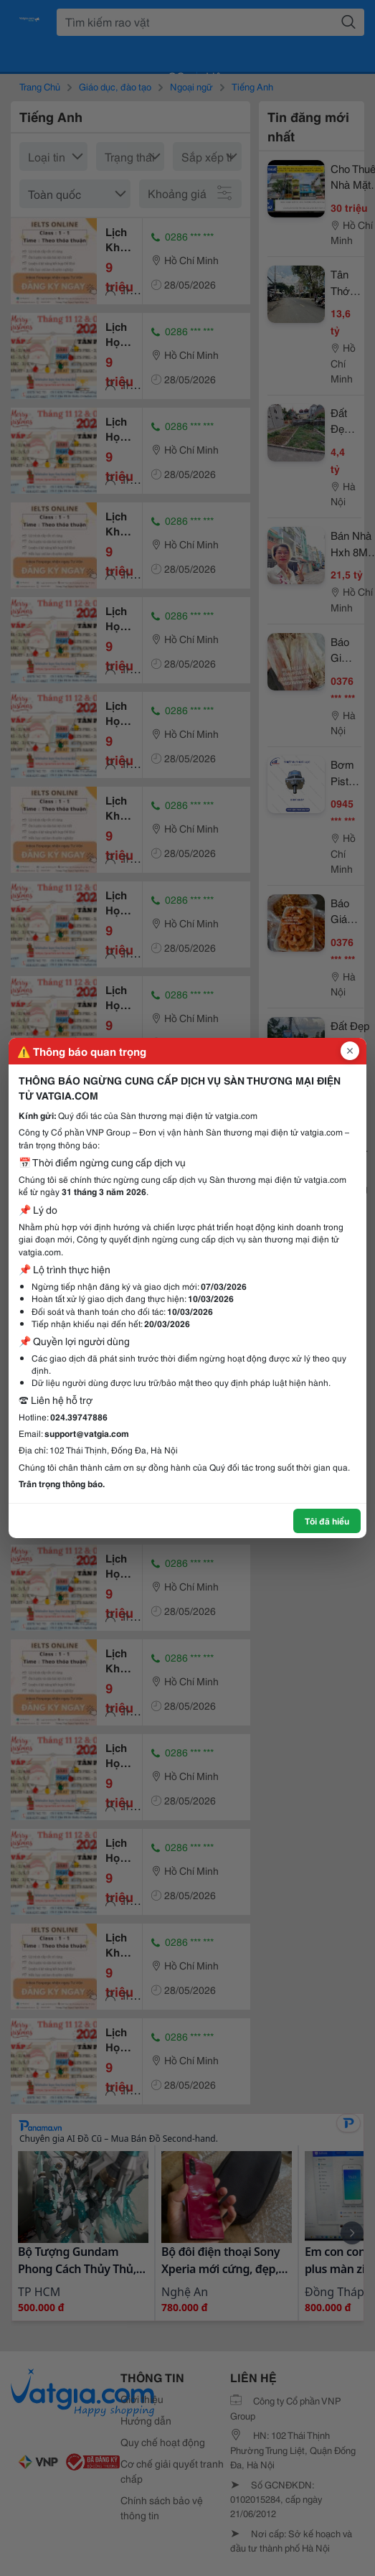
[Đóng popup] (350, 1050)
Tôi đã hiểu (327, 1520)
